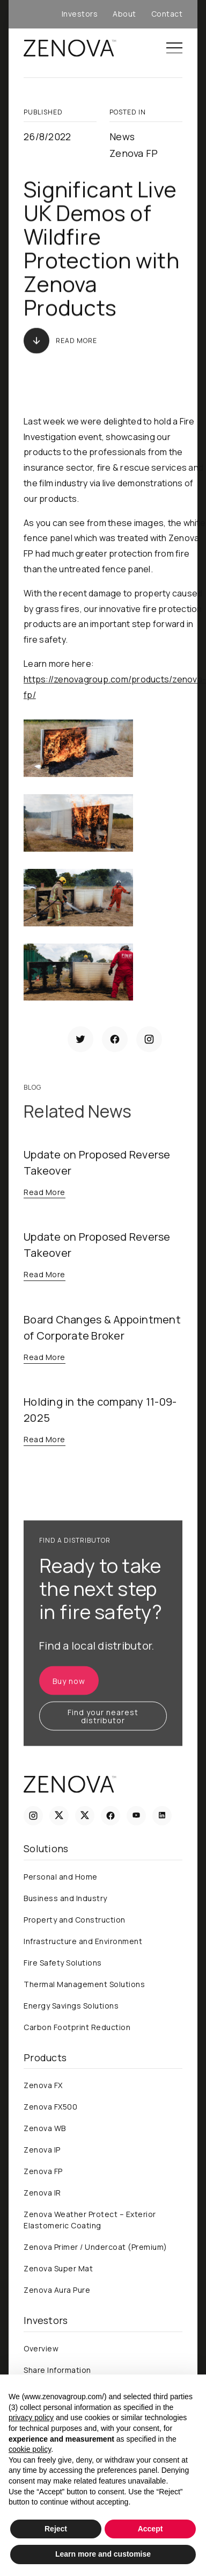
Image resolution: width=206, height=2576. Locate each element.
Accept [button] (150, 2528)
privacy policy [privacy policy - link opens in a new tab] (31, 2417)
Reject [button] (56, 2528)
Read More (76, 340)
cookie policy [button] (30, 2449)
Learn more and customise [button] (103, 2554)
